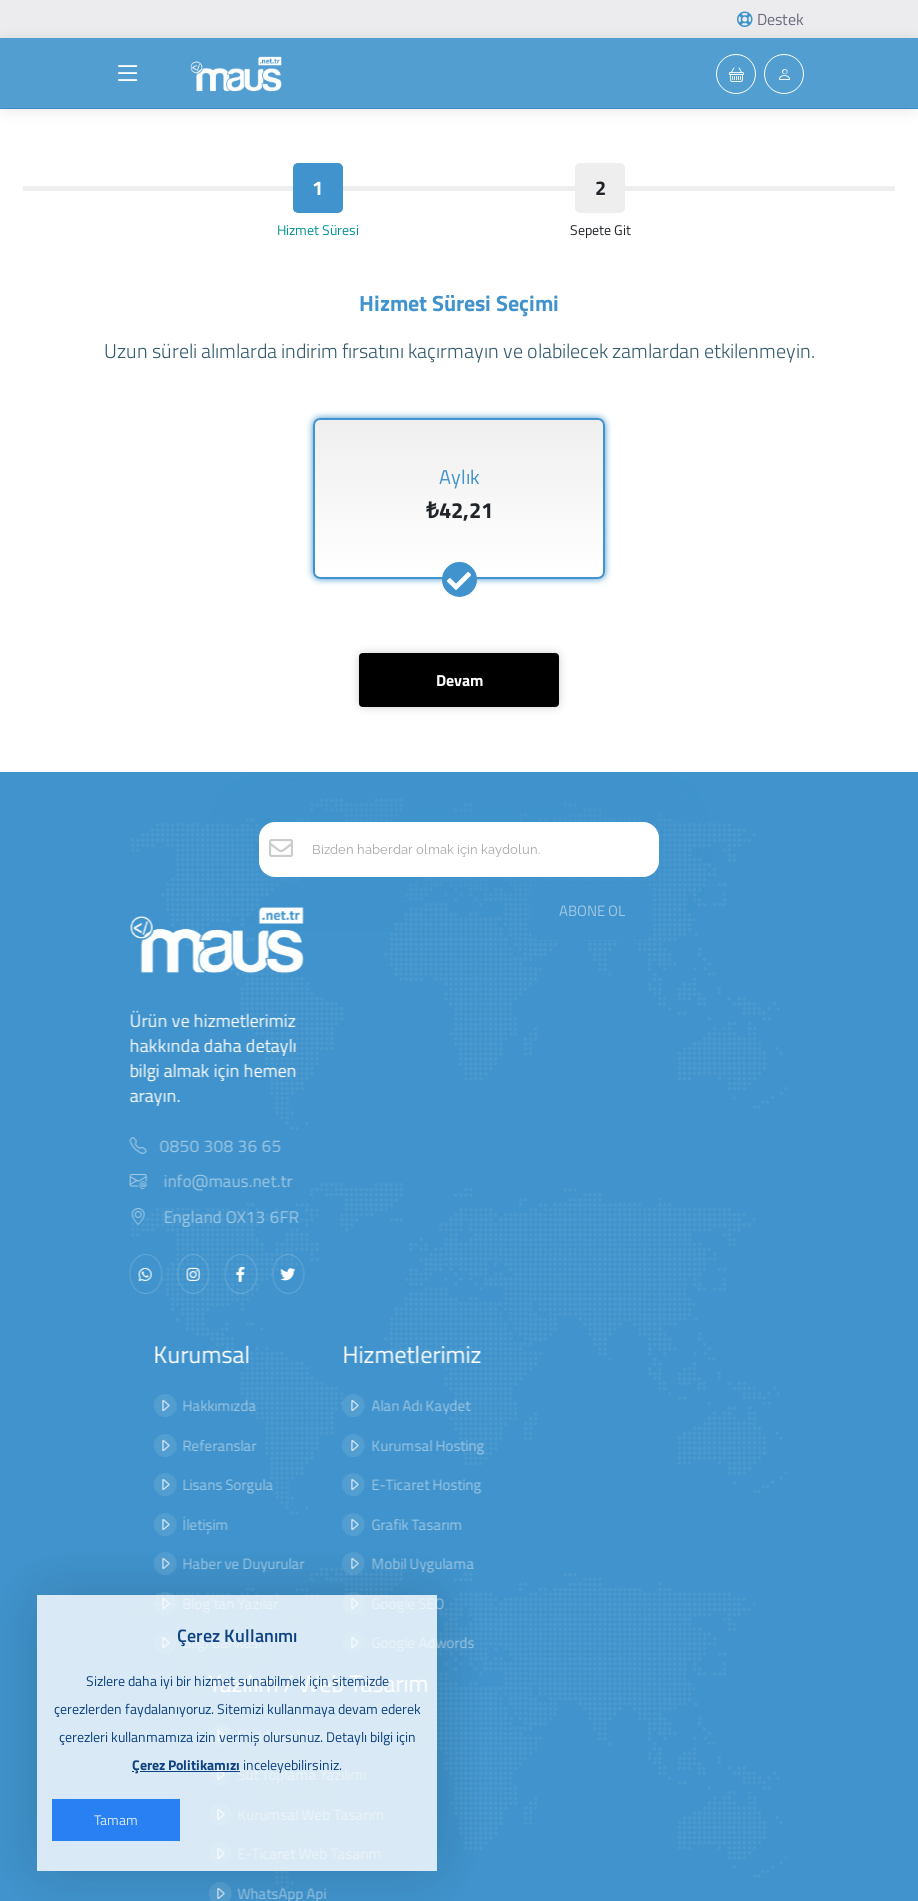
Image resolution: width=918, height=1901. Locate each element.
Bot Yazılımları (471, 1566)
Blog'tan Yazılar (182, 1566)
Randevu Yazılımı (480, 1369)
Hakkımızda (171, 1369)
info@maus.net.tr (210, 1144)
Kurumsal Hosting (341, 1408)
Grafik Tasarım (330, 1487)
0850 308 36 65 (220, 1109)
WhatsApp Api (471, 1527)
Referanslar (171, 1408)
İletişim (157, 1487)
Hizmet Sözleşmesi (707, 1408)
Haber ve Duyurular (195, 1527)
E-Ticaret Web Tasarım (499, 1487)
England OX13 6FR (213, 1180)
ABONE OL (592, 861)
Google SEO (321, 1566)
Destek (770, 19)
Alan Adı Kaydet (334, 1369)
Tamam (125, 1819)
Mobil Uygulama (336, 1527)
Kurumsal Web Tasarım (500, 1448)
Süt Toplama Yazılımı (491, 1408)
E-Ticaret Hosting (340, 1448)
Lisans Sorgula (179, 1448)
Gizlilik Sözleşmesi (703, 1369)
